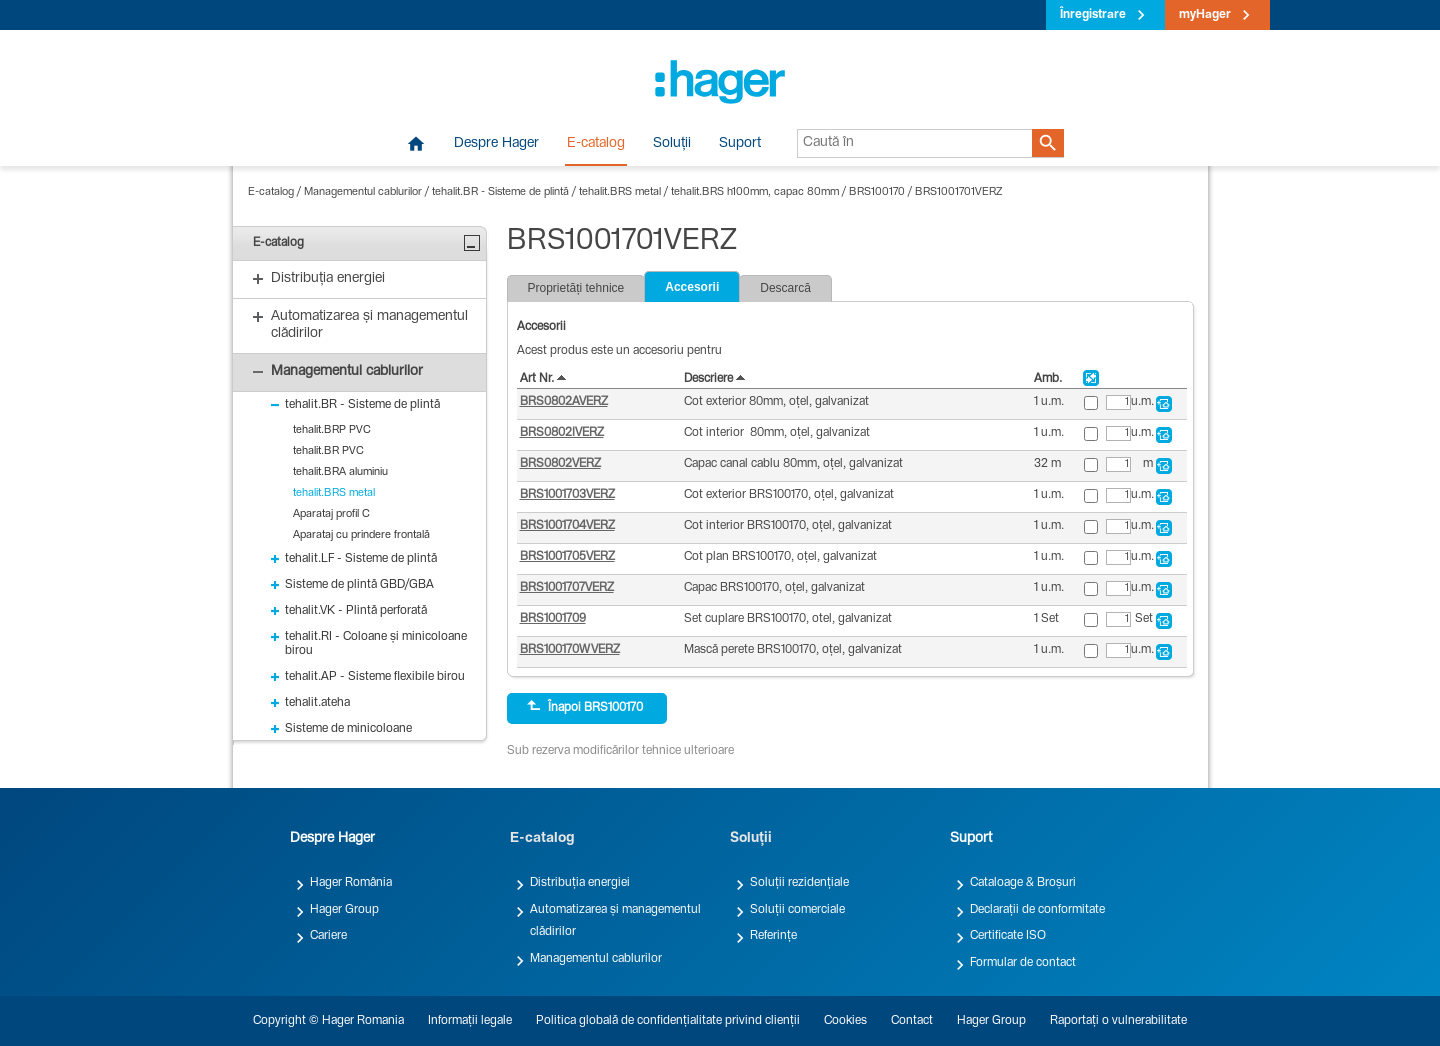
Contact (912, 1021)
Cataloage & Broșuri (1023, 883)
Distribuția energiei (580, 883)
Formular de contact (1023, 963)
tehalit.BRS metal (620, 192)
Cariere (328, 936)
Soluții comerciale (797, 910)
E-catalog (596, 144)
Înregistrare (1093, 15)
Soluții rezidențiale (799, 883)
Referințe (773, 936)
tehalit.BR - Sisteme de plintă (500, 192)
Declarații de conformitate (1037, 910)
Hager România (351, 883)
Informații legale (470, 1021)
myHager (1205, 15)
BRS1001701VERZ (958, 192)
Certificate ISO (1008, 936)
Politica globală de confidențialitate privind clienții (668, 1021)
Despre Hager (496, 144)
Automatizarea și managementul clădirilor (615, 921)
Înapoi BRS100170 (585, 707)
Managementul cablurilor (363, 192)
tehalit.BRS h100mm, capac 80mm (755, 192)
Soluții (672, 144)
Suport (740, 144)
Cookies (845, 1021)
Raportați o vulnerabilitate (1118, 1021)
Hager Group (344, 910)
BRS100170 (877, 192)
